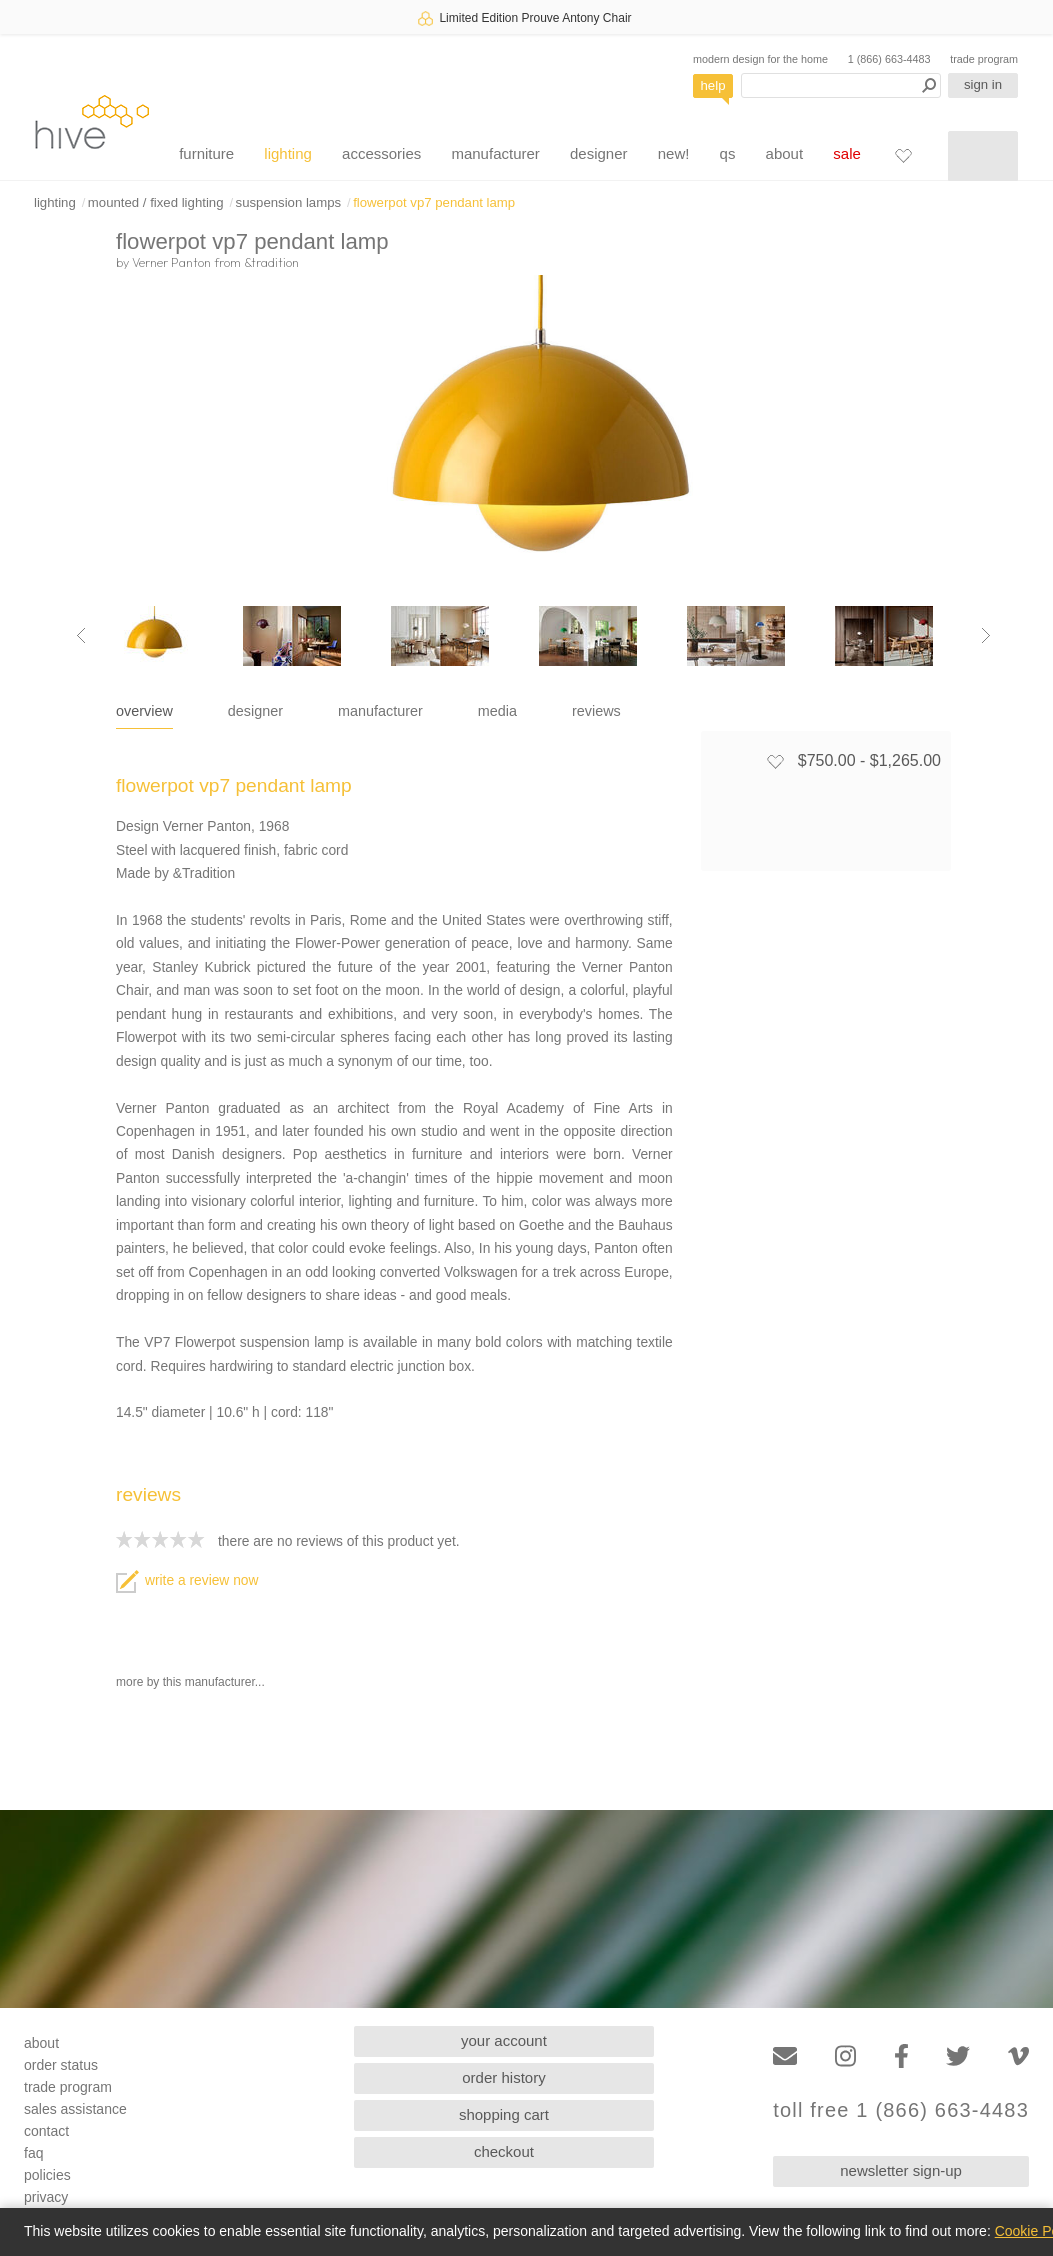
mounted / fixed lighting (156, 202)
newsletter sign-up (901, 2170)
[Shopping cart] (983, 156)
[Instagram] (845, 2056)
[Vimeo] (1018, 2056)
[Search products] (841, 85)
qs (728, 153)
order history (503, 2077)
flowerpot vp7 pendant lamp (434, 202)
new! (674, 153)
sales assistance (75, 2109)
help (713, 85)
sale (847, 153)
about (785, 153)
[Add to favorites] (775, 761)
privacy (46, 2197)
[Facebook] (901, 2056)
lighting (288, 153)
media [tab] (497, 711)
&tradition (271, 262)
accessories (381, 153)
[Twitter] (958, 2056)
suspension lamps (289, 202)
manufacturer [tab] (380, 711)
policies (47, 2175)
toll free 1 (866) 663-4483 (901, 2110)
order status (61, 2065)
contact (46, 2131)
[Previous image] (81, 636)
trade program (984, 59)
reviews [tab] (596, 711)
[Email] (785, 2056)
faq (33, 2153)
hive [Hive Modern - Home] (92, 121)
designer (599, 153)
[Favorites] (903, 155)
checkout (504, 2151)
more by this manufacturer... (190, 1682)
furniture (206, 153)
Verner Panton (171, 262)
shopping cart (504, 2114)
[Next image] (986, 636)
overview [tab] (144, 711)
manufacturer (495, 153)
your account (504, 2040)
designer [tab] (255, 711)
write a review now (187, 1580)
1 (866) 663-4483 (889, 59)
